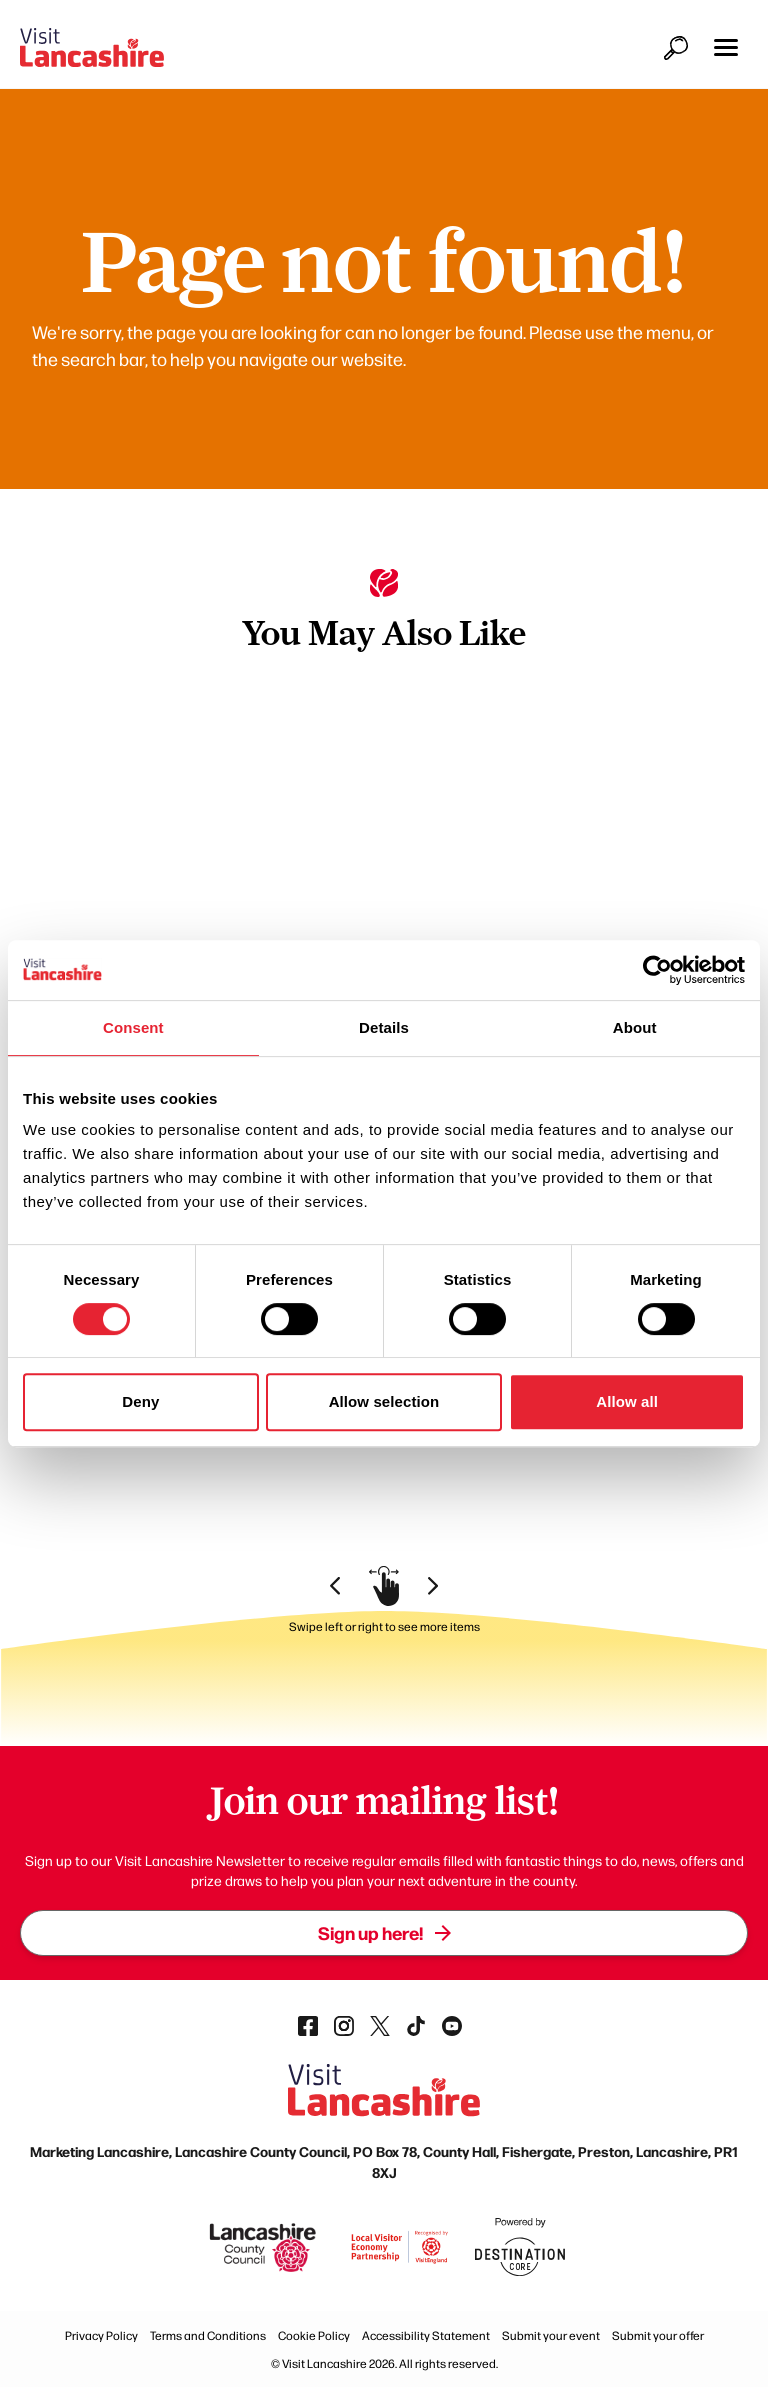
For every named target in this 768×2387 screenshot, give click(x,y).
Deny (140, 1401)
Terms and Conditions (208, 2335)
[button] (726, 47)
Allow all (627, 1401)
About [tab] (635, 1027)
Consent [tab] (133, 1027)
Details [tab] (384, 1027)
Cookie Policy (314, 2335)
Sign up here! (384, 1932)
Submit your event (551, 2335)
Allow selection (384, 1401)
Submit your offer (658, 2335)
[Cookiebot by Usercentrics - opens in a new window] (657, 970)
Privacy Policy (101, 2335)
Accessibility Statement (426, 2335)
